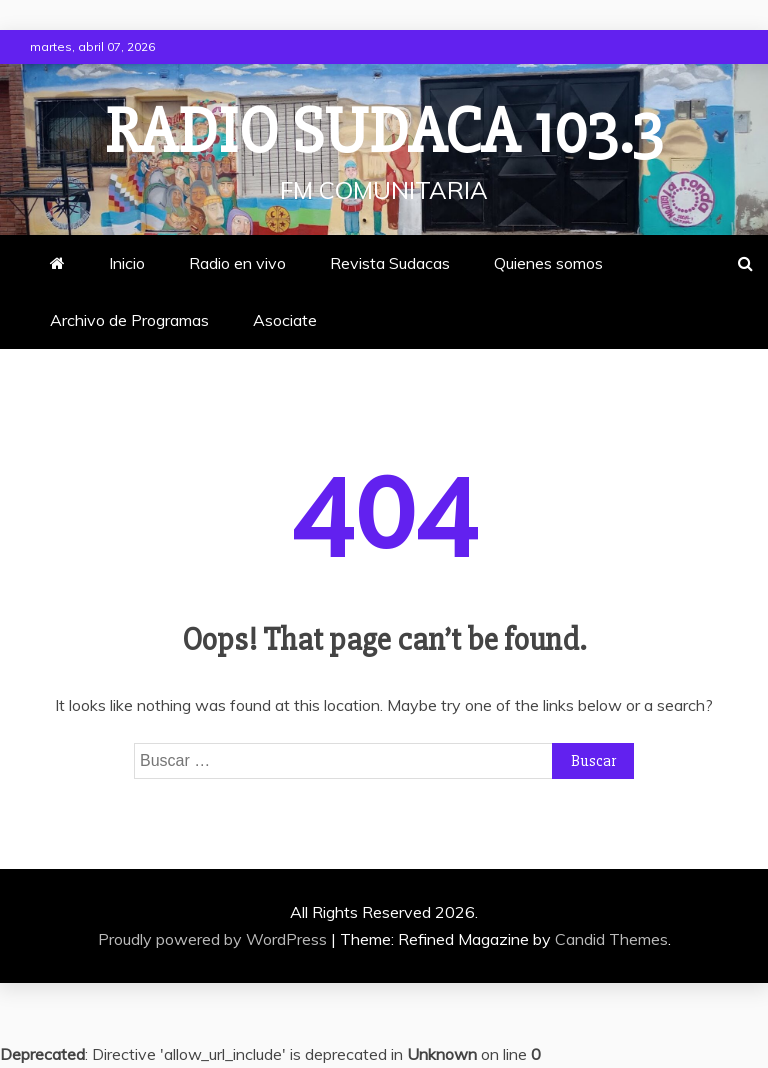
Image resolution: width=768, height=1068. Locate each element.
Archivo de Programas (129, 320)
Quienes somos (548, 263)
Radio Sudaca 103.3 (384, 132)
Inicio (127, 263)
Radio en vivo (237, 263)
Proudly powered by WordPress (214, 939)
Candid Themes (611, 939)
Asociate (285, 320)
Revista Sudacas (390, 263)
